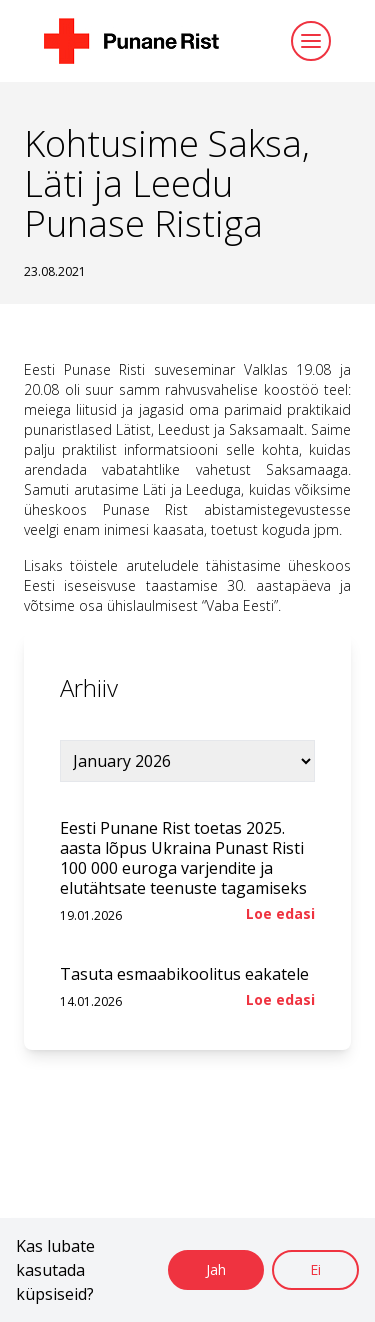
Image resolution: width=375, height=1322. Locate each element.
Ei (315, 1269)
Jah (216, 1269)
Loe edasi (280, 913)
